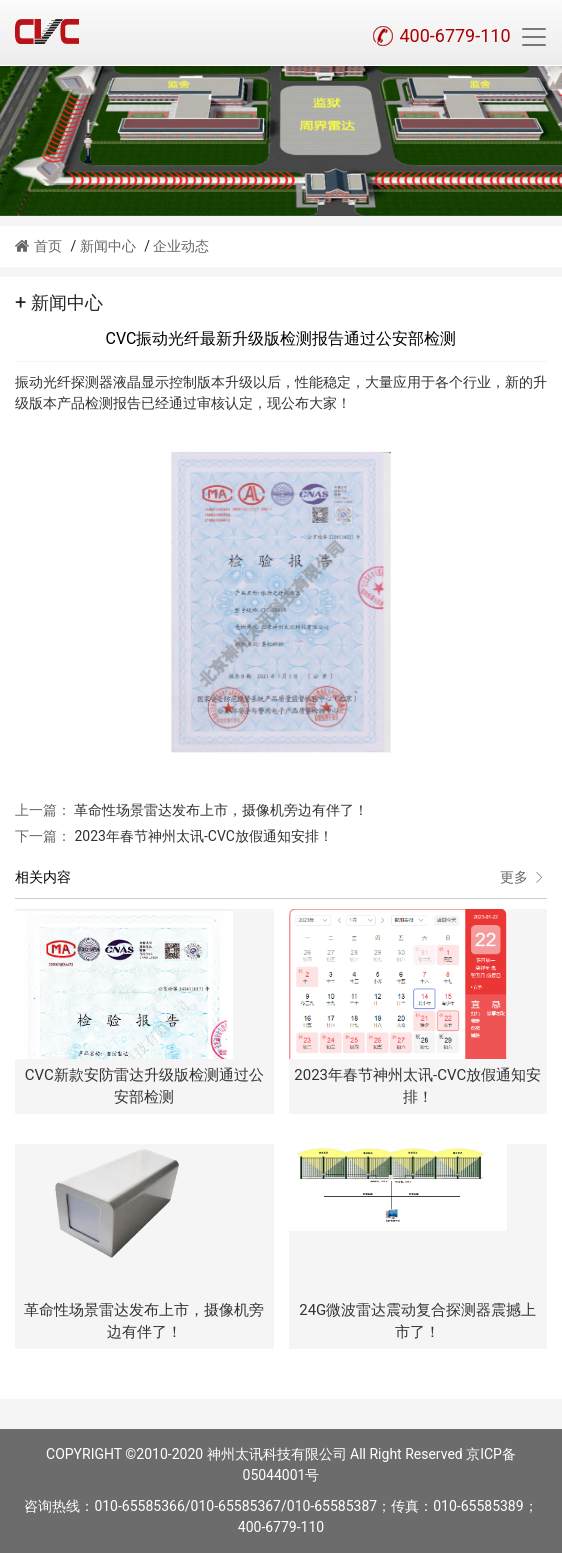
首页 (38, 246)
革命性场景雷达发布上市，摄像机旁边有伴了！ (219, 810)
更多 (523, 877)
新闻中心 (108, 246)
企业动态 (181, 246)
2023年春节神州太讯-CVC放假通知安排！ (202, 836)
